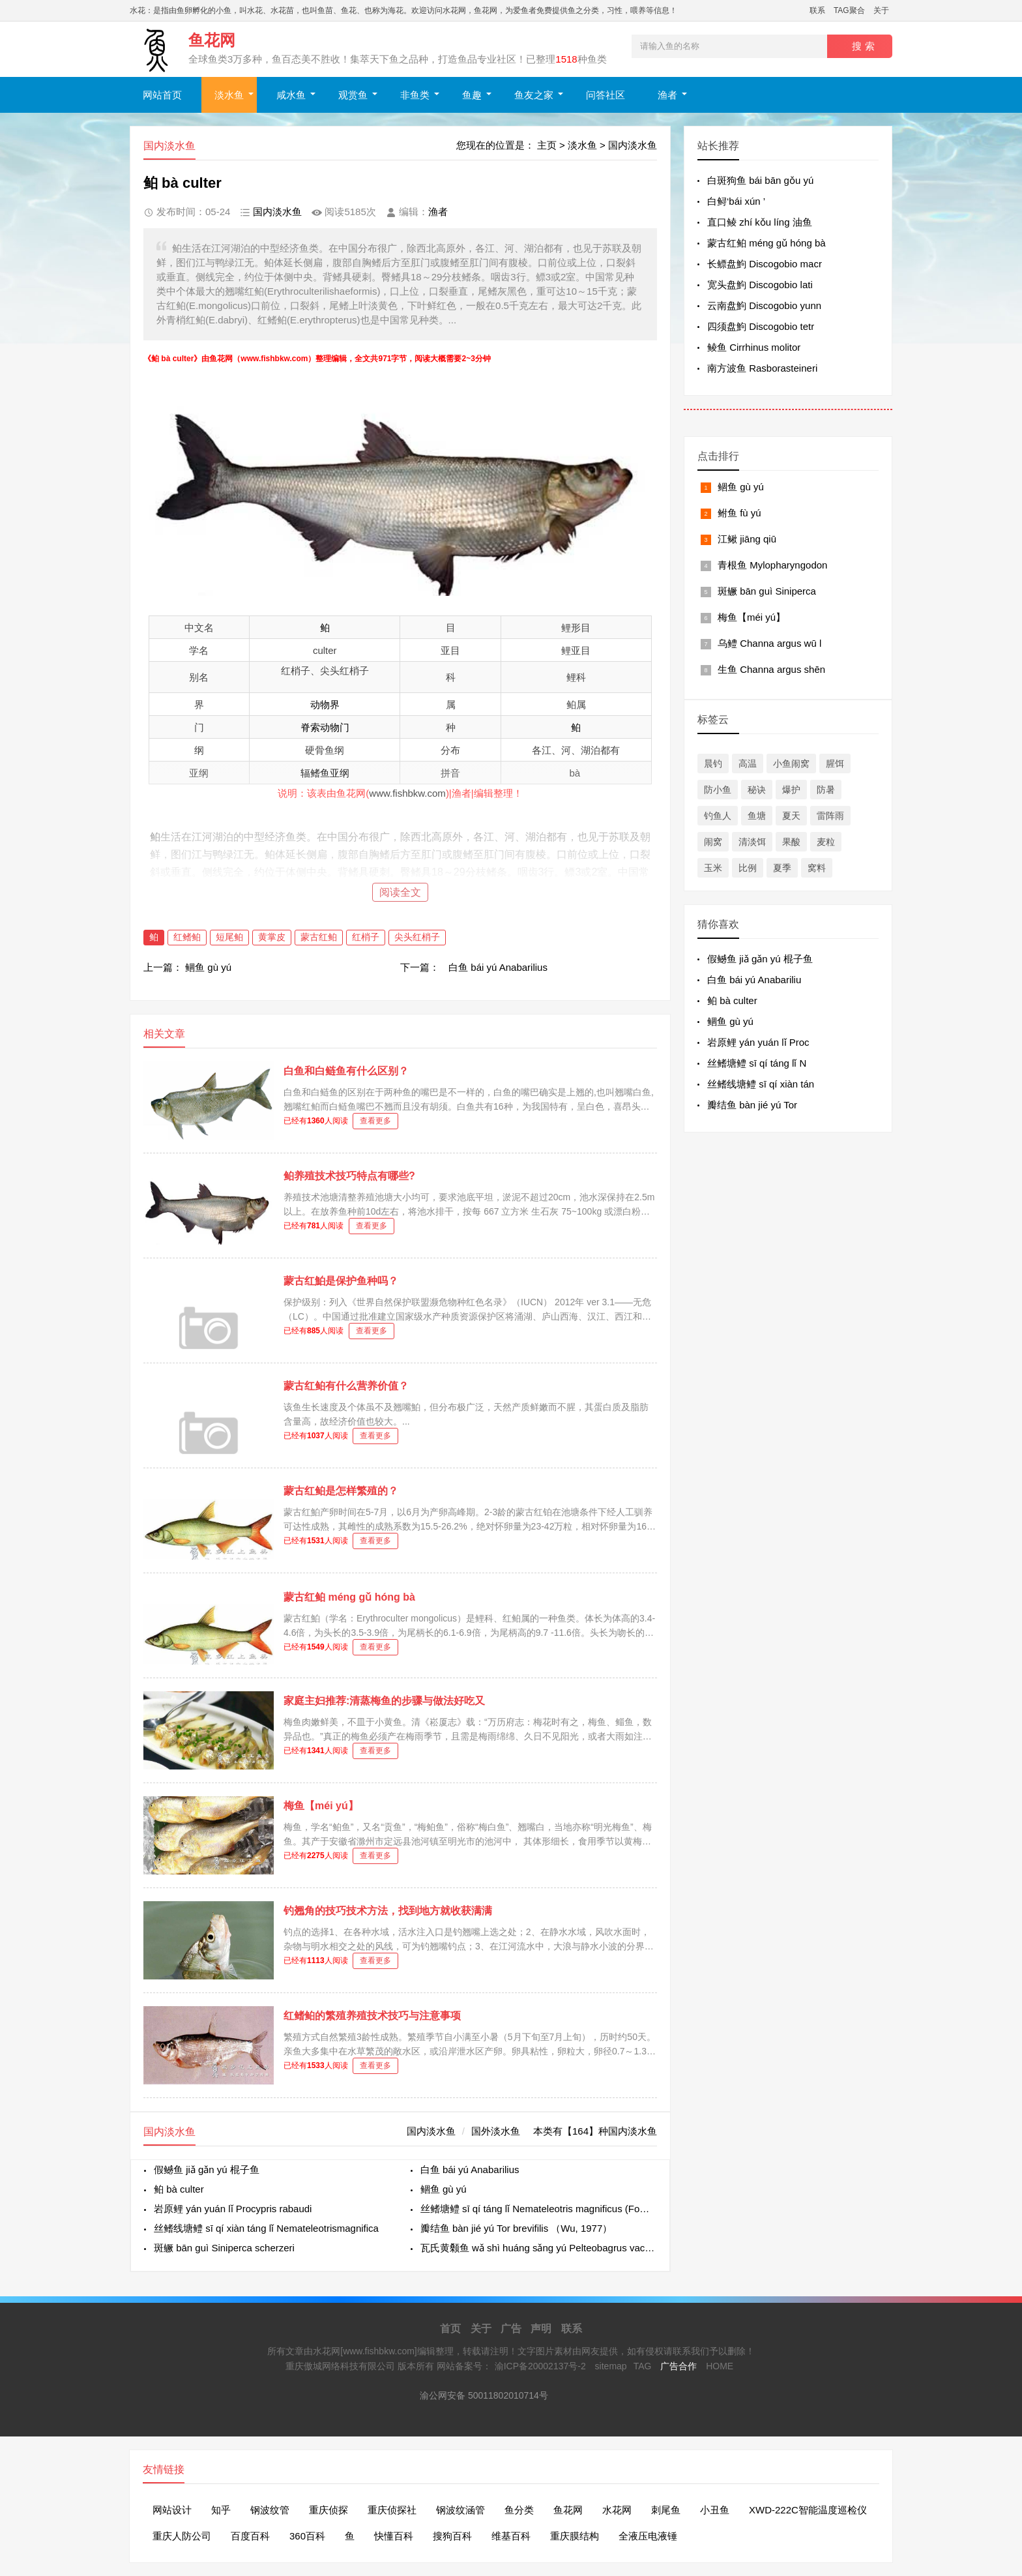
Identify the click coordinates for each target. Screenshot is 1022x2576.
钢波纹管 (269, 2509)
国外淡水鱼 (495, 2131)
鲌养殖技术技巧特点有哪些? (349, 1175)
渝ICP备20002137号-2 (540, 2366)
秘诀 (757, 789)
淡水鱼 (229, 94)
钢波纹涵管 (460, 2509)
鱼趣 (472, 94)
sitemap (611, 2366)
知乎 (221, 2509)
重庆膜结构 (574, 2535)
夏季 (782, 868)
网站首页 (162, 94)
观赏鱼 (353, 94)
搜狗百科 (452, 2535)
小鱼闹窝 (791, 763)
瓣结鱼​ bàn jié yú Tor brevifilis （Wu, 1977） (516, 2228)
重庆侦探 (328, 2509)
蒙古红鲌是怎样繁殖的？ (341, 1490)
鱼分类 (519, 2509)
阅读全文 (400, 892)
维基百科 (511, 2535)
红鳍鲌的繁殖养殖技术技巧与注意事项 (372, 2015)
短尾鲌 (229, 937)
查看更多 (375, 1120)
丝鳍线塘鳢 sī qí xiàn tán (760, 1083)
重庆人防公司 (182, 2535)
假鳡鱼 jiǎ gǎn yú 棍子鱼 (206, 2169)
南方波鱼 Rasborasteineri (762, 368)
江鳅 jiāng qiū (747, 538)
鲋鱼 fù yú (739, 512)
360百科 (307, 2535)
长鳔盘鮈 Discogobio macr (764, 263)
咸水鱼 (291, 94)
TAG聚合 (849, 10)
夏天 (791, 815)
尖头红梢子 (417, 937)
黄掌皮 (271, 937)
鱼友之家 (533, 94)
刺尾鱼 (665, 2509)
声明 (541, 2328)
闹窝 (713, 841)
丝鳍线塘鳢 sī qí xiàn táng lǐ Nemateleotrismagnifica (266, 2228)
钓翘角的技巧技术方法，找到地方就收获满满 (388, 1910)
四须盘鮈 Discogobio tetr (760, 326)
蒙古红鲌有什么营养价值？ (346, 1385)
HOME (719, 2366)
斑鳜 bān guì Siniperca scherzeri (224, 2247)
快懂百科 (393, 2535)
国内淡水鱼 (632, 145)
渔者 (667, 94)
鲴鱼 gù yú (208, 967)
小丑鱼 (714, 2509)
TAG (643, 2366)
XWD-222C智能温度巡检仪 (808, 2509)
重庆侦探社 (392, 2509)
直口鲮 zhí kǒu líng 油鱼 (759, 222)
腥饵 (835, 763)
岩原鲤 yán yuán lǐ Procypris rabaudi (233, 2208)
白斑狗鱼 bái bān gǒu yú (760, 180)
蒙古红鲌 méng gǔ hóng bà (349, 1597)
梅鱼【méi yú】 (321, 1805)
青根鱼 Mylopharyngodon (772, 564)
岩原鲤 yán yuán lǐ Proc (758, 1042)
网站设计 (172, 2509)
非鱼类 (415, 94)
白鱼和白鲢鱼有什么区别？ (346, 1070)
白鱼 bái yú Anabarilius (498, 967)
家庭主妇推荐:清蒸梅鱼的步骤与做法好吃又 (384, 1700)
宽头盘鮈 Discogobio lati (760, 284)
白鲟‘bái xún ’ (736, 201)
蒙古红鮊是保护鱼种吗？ (341, 1280)
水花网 (617, 2509)
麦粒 (826, 841)
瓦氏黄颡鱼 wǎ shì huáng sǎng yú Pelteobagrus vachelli (538, 2247)
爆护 (791, 789)
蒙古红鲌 (318, 937)
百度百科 (250, 2535)
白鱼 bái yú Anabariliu (754, 979)
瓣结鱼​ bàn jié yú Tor (752, 1104)
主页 (547, 145)
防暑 (826, 789)
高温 (747, 763)
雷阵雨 (830, 815)
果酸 (791, 841)
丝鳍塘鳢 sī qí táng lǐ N (756, 1063)
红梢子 (365, 937)
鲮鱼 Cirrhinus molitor (753, 347)
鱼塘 (757, 815)
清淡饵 (752, 841)
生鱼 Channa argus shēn (771, 669)
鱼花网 (568, 2509)
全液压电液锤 (648, 2535)
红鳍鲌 (187, 937)
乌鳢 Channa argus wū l (769, 643)
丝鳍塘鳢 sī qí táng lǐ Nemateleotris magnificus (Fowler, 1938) (538, 2208)
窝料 (817, 868)
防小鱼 (717, 789)
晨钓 (713, 763)
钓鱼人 (717, 815)
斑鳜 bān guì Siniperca (767, 591)
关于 (881, 10)
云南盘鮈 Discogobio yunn (764, 305)
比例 (747, 868)
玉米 (713, 868)
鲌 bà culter (179, 2189)
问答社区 (605, 94)
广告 (511, 2328)
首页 (450, 2328)
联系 (817, 10)
